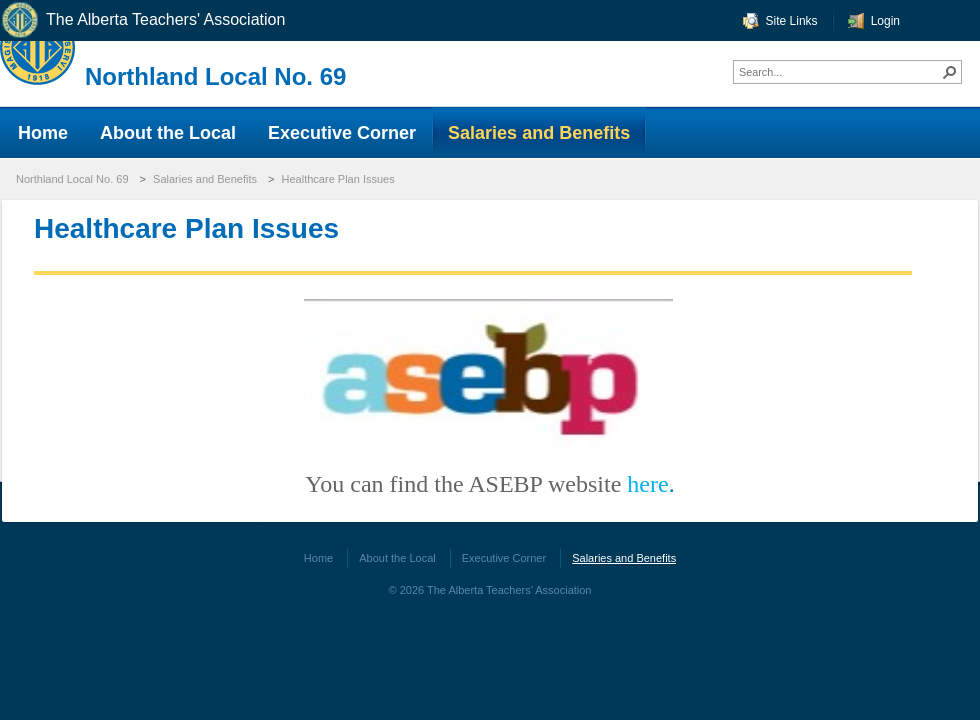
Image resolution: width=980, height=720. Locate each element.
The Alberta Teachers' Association (142, 20)
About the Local (397, 558)
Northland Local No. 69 (215, 76)
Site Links (792, 21)
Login (885, 21)
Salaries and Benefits (205, 179)
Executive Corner (504, 558)
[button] (950, 72)
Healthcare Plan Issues (338, 179)
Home (318, 558)
